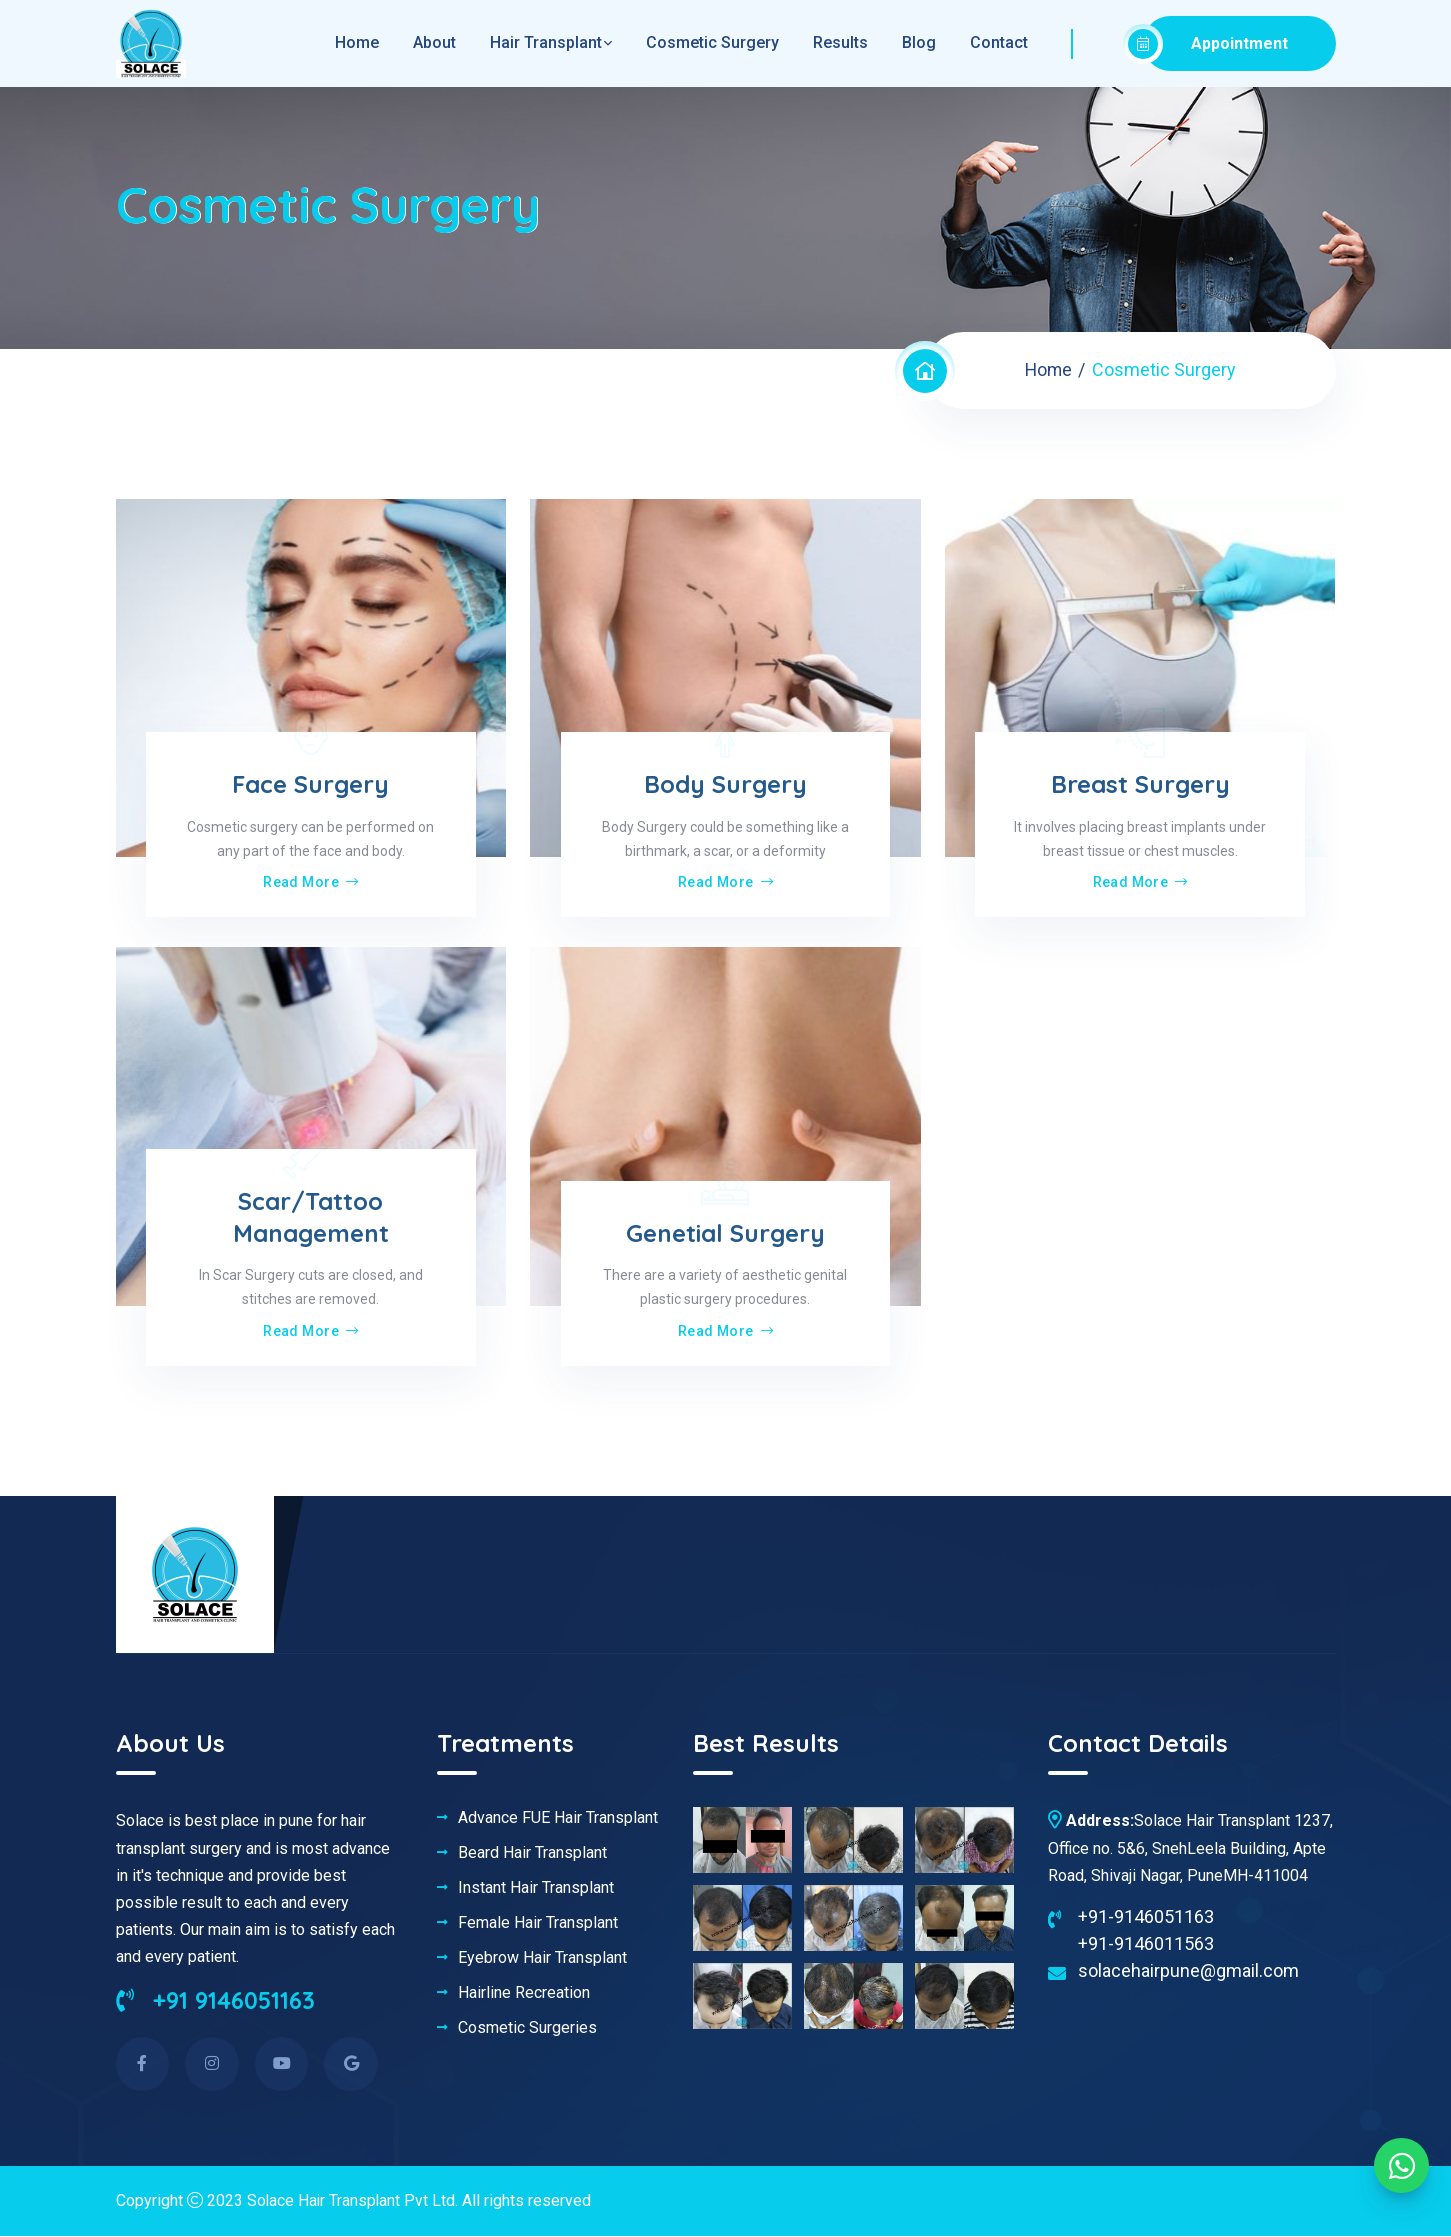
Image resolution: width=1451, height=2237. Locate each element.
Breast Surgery (1140, 785)
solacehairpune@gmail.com (1188, 1970)
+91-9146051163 (1146, 1916)
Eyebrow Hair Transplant (542, 1958)
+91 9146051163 (217, 2000)
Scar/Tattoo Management (311, 1217)
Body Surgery (725, 785)
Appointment (1215, 44)
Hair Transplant (546, 42)
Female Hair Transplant (538, 1923)
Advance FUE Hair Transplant (558, 1818)
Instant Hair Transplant (536, 1888)
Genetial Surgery (725, 1233)
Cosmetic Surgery (712, 42)
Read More (310, 882)
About (434, 42)
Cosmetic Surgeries (527, 2028)
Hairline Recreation (524, 1993)
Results (840, 42)
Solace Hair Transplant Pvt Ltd (352, 2201)
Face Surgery (310, 785)
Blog (919, 42)
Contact (999, 42)
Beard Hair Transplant (532, 1853)
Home (1047, 369)
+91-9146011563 (1146, 1943)
